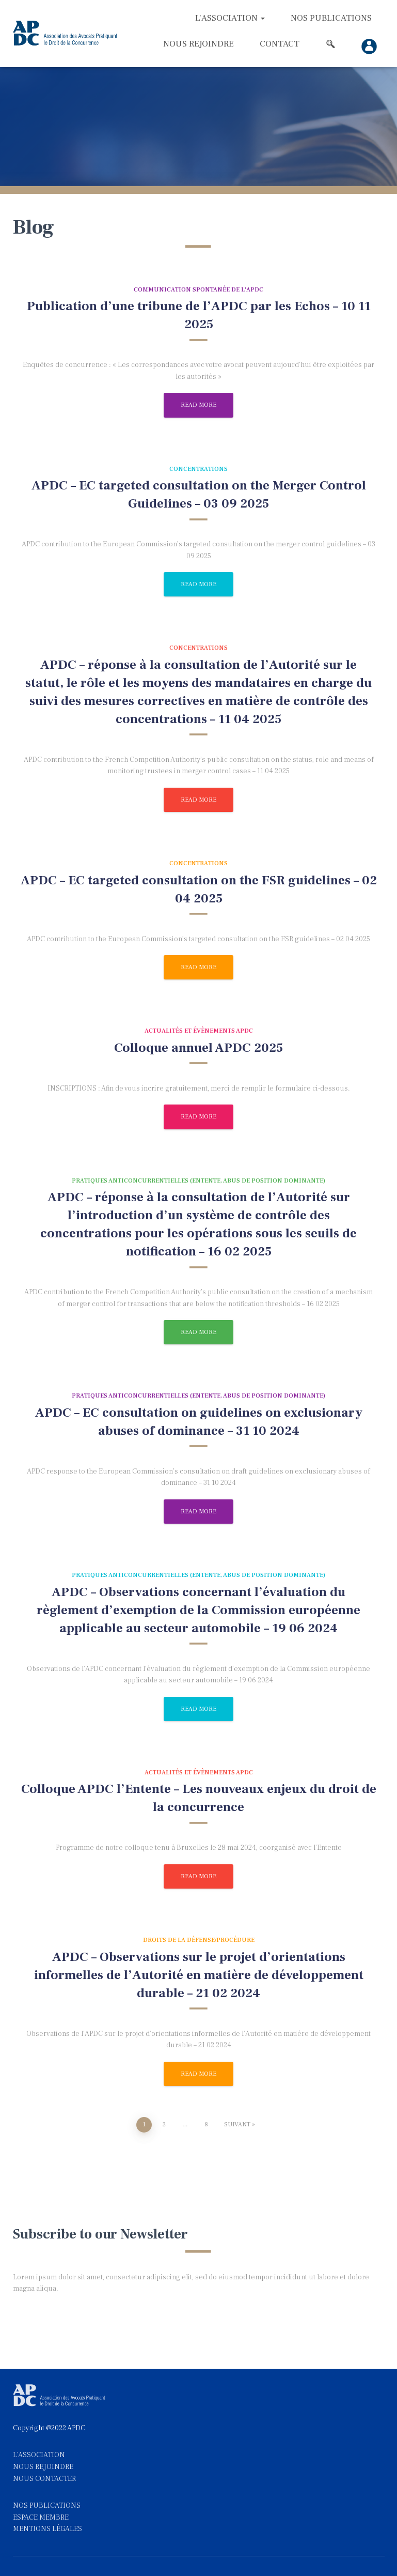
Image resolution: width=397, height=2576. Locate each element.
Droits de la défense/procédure (199, 1940)
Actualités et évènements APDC (199, 1031)
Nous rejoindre (198, 44)
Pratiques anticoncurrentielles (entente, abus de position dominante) (198, 1181)
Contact (279, 44)
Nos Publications (331, 18)
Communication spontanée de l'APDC (198, 290)
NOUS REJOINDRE (43, 2467)
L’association (230, 18)
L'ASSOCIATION (39, 2455)
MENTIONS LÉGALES (47, 2529)
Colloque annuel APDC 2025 (198, 1047)
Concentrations (198, 469)
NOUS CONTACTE (42, 2478)
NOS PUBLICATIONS (47, 2505)
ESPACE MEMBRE (41, 2517)
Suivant (237, 2124)
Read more (198, 405)
